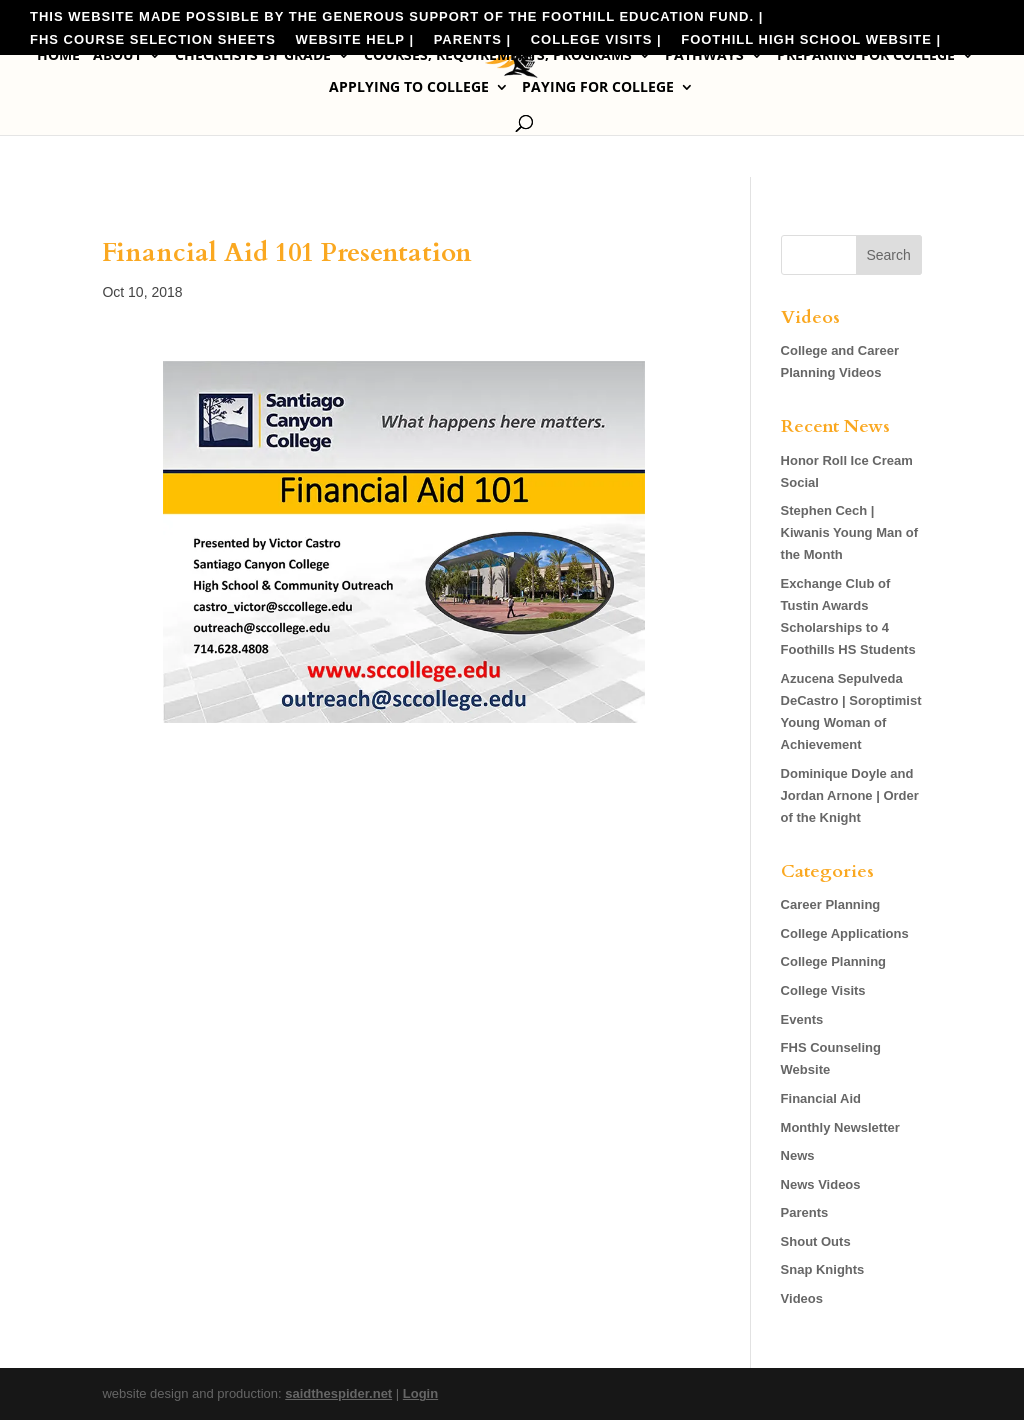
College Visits (823, 990)
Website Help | (355, 40)
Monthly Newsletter (840, 1127)
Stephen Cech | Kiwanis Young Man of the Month (849, 532)
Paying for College (598, 88)
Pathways (704, 56)
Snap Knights (823, 1269)
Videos (802, 1298)
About (117, 56)
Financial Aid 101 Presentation (287, 252)
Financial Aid (821, 1098)
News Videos (821, 1184)
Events (802, 1019)
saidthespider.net (338, 1393)
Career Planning (831, 904)
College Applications (845, 933)
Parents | (472, 40)
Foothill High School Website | (811, 40)
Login (420, 1393)
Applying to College (409, 88)
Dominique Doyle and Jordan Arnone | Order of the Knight (850, 795)
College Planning (833, 961)
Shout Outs (816, 1241)
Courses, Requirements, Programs (498, 56)
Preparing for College (866, 56)
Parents (805, 1212)
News (798, 1155)
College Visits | (596, 40)
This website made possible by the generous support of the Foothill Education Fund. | (396, 17)
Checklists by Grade (253, 56)
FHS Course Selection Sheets (153, 40)
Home (58, 56)
